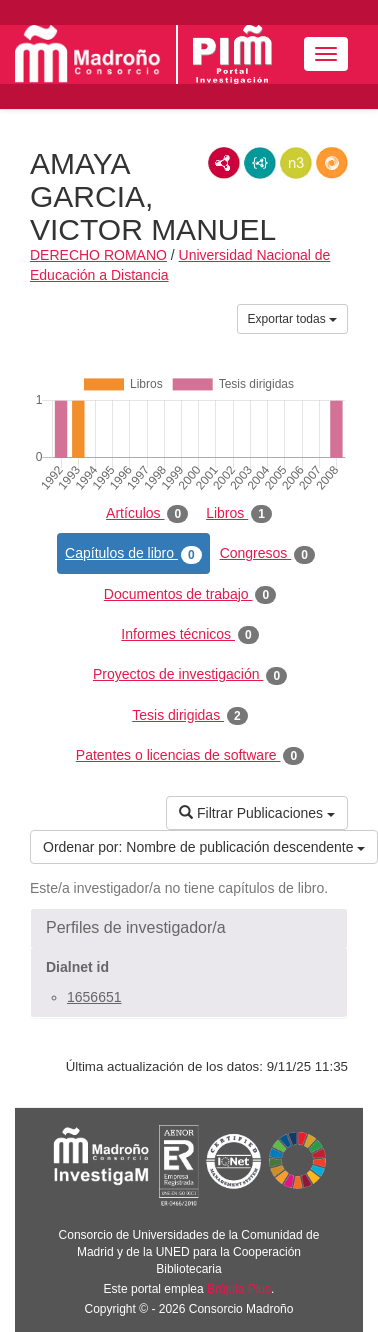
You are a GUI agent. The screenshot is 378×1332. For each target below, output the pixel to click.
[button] (189, 928)
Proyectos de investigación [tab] (190, 675)
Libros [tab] (239, 514)
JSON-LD (260, 163)
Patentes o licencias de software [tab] (190, 756)
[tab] (189, 928)
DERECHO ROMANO (98, 255)
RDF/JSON (332, 163)
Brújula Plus (239, 1289)
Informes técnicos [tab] (189, 635)
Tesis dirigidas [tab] (190, 716)
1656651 (94, 997)
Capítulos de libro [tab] (133, 554)
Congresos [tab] (267, 554)
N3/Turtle (296, 163)
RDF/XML (224, 163)
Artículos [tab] (147, 514)
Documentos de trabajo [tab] (190, 595)
